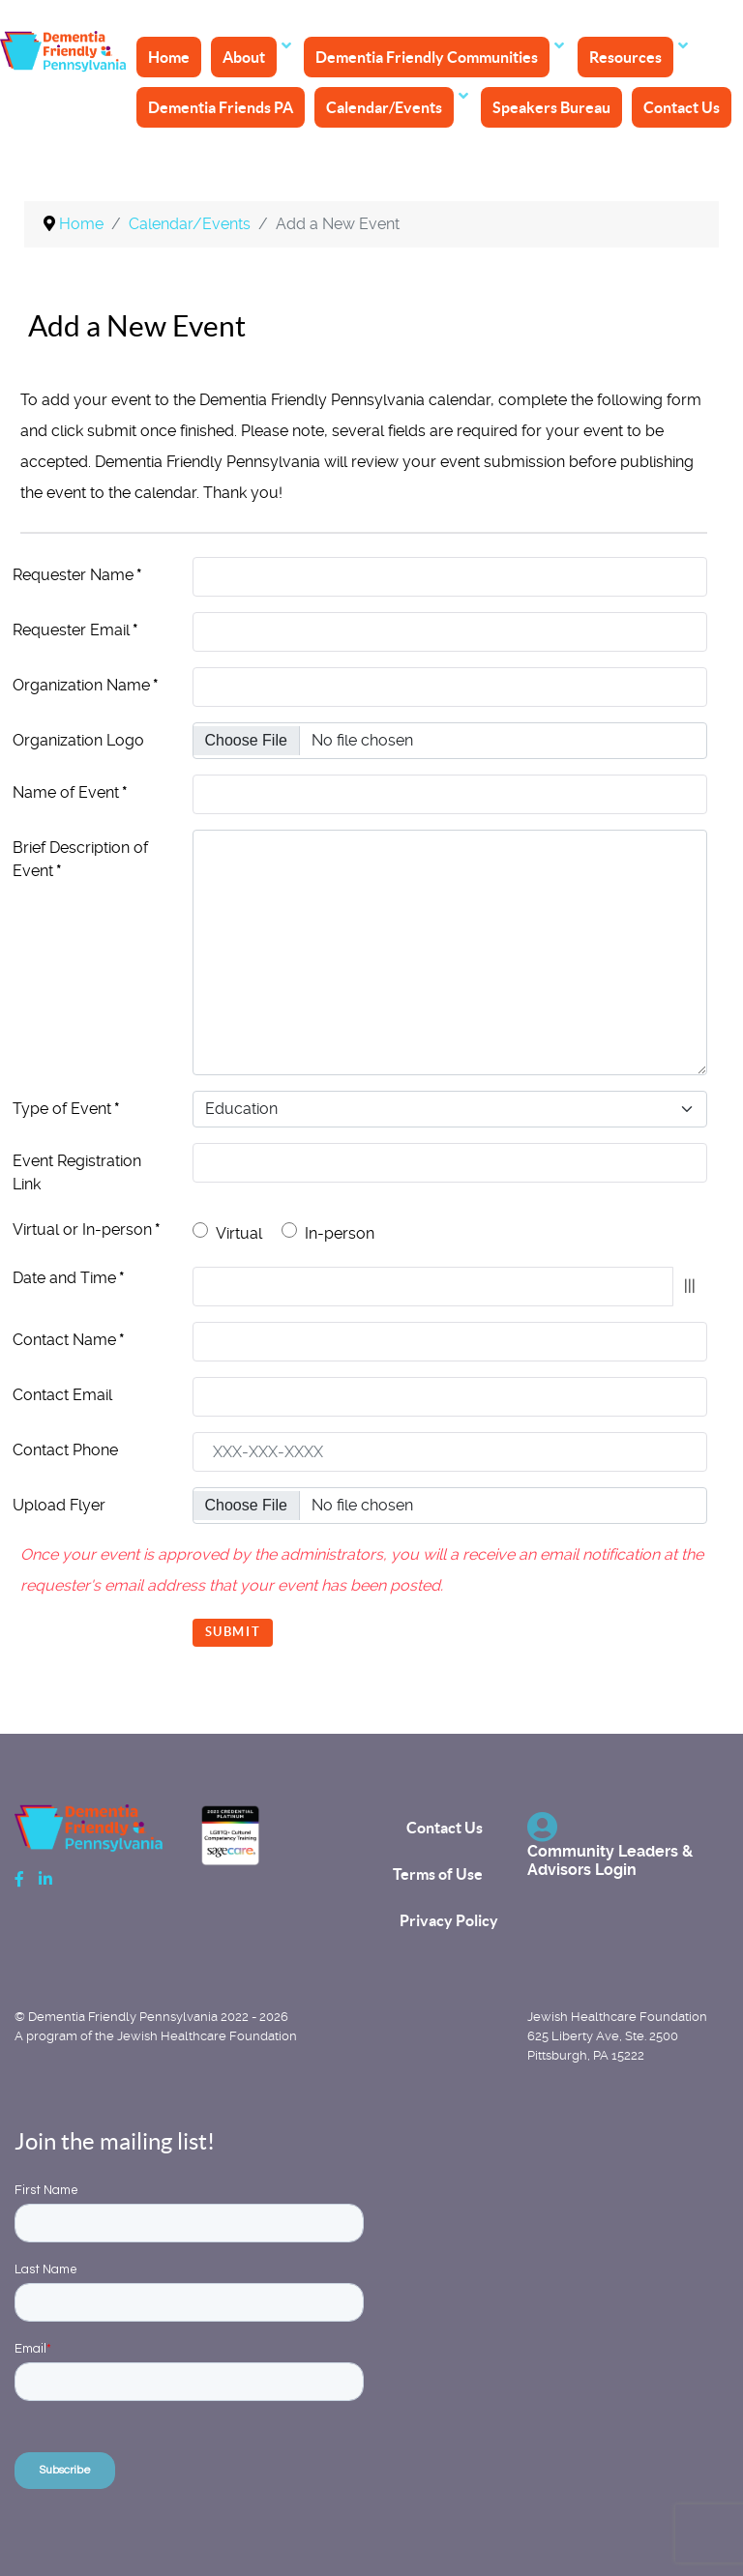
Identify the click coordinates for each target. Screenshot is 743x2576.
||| (690, 1285)
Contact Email (62, 1395)
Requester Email (75, 630)
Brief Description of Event (80, 859)
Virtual (239, 1233)
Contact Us (444, 1827)
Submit (233, 1632)
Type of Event (66, 1108)
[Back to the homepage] (67, 52)
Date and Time (69, 1278)
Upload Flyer (59, 1505)
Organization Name (86, 685)
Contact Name (69, 1340)
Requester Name (77, 575)
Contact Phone (65, 1450)
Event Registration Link (77, 1172)
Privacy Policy (449, 1920)
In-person (339, 1233)
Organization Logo (78, 740)
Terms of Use (438, 1874)
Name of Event (70, 792)
